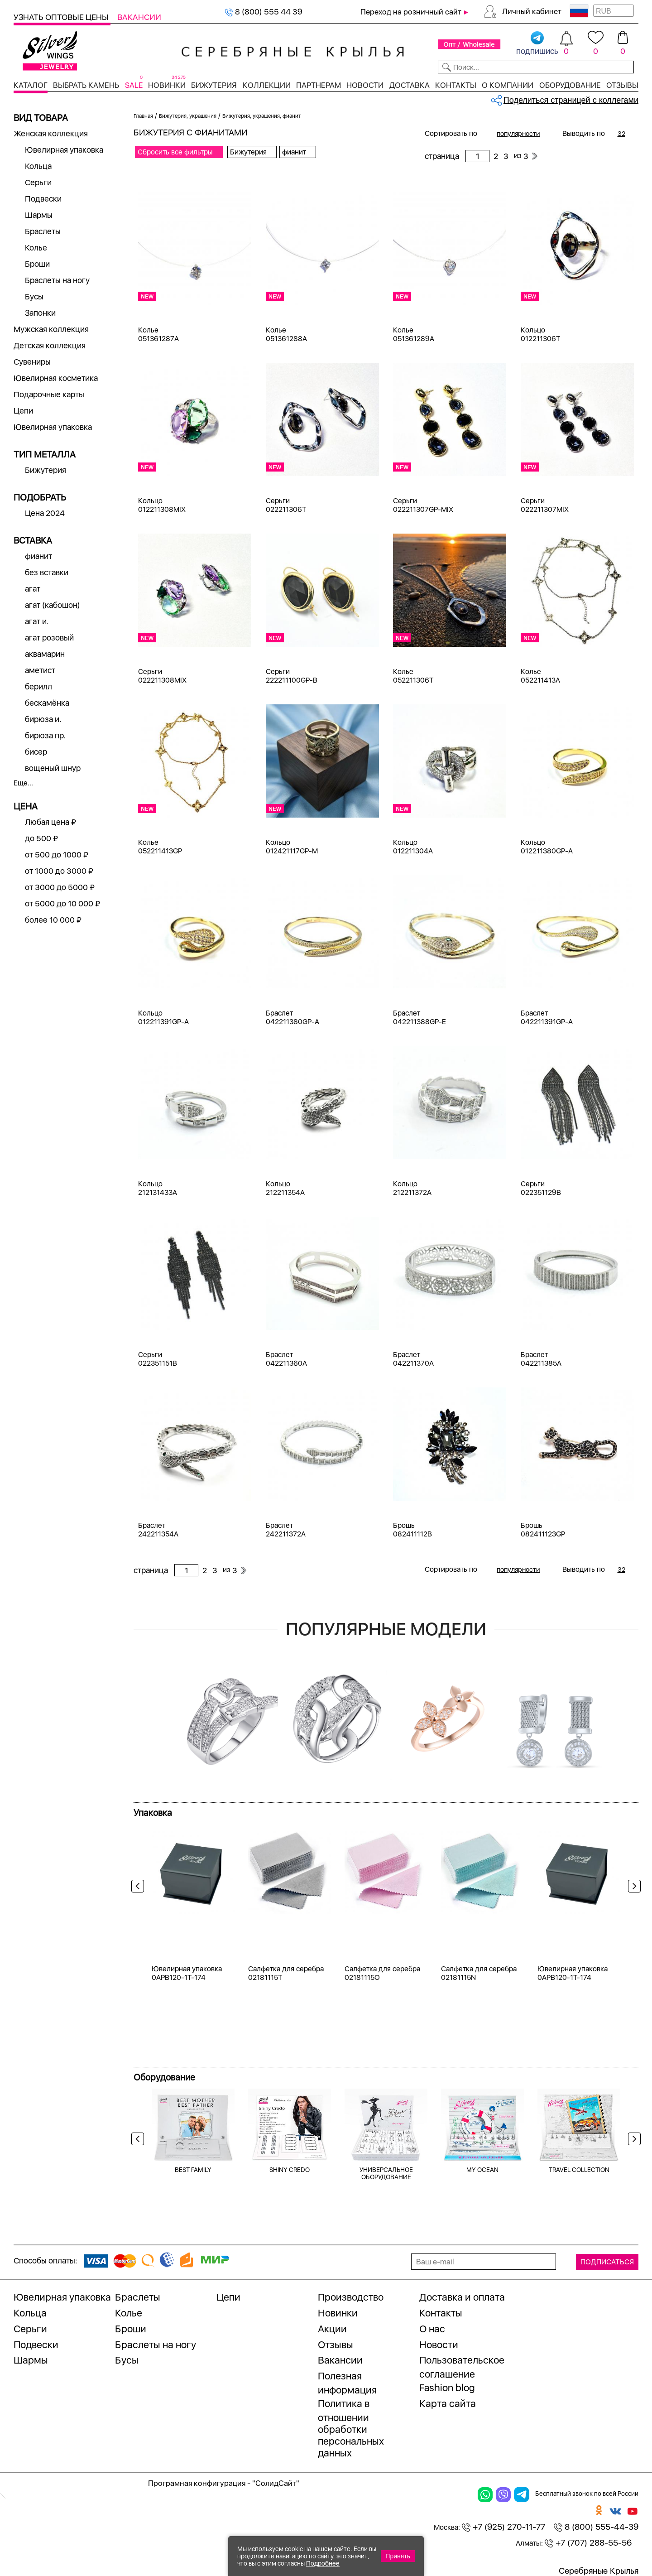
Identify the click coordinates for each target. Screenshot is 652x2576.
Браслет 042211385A (541, 1358)
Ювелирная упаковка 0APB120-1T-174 (187, 1973)
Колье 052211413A (540, 675)
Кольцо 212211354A (285, 1188)
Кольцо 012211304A (413, 846)
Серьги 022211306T (286, 505)
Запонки (40, 313)
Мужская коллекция (51, 329)
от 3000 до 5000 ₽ (60, 887)
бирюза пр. (45, 735)
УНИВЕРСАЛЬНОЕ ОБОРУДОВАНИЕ (386, 2173)
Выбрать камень (86, 85)
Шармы (39, 215)
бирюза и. (43, 719)
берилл (38, 686)
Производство (351, 2297)
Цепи (23, 410)
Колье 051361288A (286, 334)
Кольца (38, 166)
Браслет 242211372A (286, 1529)
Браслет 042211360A (286, 1358)
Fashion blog (447, 2387)
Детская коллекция (50, 345)
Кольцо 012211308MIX (162, 505)
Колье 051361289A (413, 334)
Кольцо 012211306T (540, 334)
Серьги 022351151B (157, 1358)
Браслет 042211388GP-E (419, 1017)
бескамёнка (47, 703)
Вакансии (139, 17)
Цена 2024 (45, 513)
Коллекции (267, 85)
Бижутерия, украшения (187, 116)
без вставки (46, 572)
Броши (37, 264)
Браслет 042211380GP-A (292, 1017)
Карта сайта (447, 2403)
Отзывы (622, 85)
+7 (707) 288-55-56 (588, 2542)
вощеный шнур (53, 768)
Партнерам (318, 85)
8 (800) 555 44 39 (263, 11)
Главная (143, 116)
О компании (507, 85)
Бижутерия (214, 85)
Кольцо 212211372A (412, 1188)
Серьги (38, 182)
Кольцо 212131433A (157, 1188)
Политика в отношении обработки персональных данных (351, 2428)
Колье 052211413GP (160, 846)
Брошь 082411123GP (543, 1529)
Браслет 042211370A (413, 1358)
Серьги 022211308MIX (162, 675)
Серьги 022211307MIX (545, 505)
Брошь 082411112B (412, 1529)
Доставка (409, 85)
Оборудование (570, 85)
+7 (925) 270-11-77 (503, 2527)
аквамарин (45, 654)
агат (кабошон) (52, 605)
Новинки (167, 85)
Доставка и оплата (462, 2297)
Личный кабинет (531, 11)
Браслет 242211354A (158, 1529)
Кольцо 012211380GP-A (547, 846)
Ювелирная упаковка (64, 149)
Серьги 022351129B (541, 1188)
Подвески (43, 198)
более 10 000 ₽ (53, 919)
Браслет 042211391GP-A (547, 1017)
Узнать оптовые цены (62, 17)
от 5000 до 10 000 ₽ (62, 903)
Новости (365, 85)
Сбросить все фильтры (175, 152)
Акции (332, 2329)
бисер (36, 751)
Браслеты (43, 231)
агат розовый (49, 637)
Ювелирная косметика (56, 378)
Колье (36, 247)
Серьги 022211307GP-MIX (423, 505)
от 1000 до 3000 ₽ (59, 871)
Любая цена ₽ (50, 822)
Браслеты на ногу (57, 280)
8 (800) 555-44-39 (596, 2527)
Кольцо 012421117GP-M (292, 846)
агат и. (37, 621)
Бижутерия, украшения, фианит (261, 116)
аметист (40, 670)
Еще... (23, 783)
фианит (38, 556)
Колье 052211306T (413, 675)
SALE (134, 85)
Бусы (34, 296)
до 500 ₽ (41, 838)
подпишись (537, 43)
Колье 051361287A (158, 334)
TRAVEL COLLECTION (579, 2169)
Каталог (31, 85)
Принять (397, 2556)
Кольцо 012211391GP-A (163, 1017)
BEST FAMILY (193, 2169)
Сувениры (32, 361)
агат (32, 588)
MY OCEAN (482, 2169)
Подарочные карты (49, 394)
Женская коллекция (51, 133)
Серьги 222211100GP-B (291, 675)
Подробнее (323, 2563)
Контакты (455, 85)
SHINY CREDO (289, 2169)
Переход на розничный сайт (410, 11)
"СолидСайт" (275, 2483)
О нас (432, 2329)
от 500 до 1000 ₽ (56, 854)
